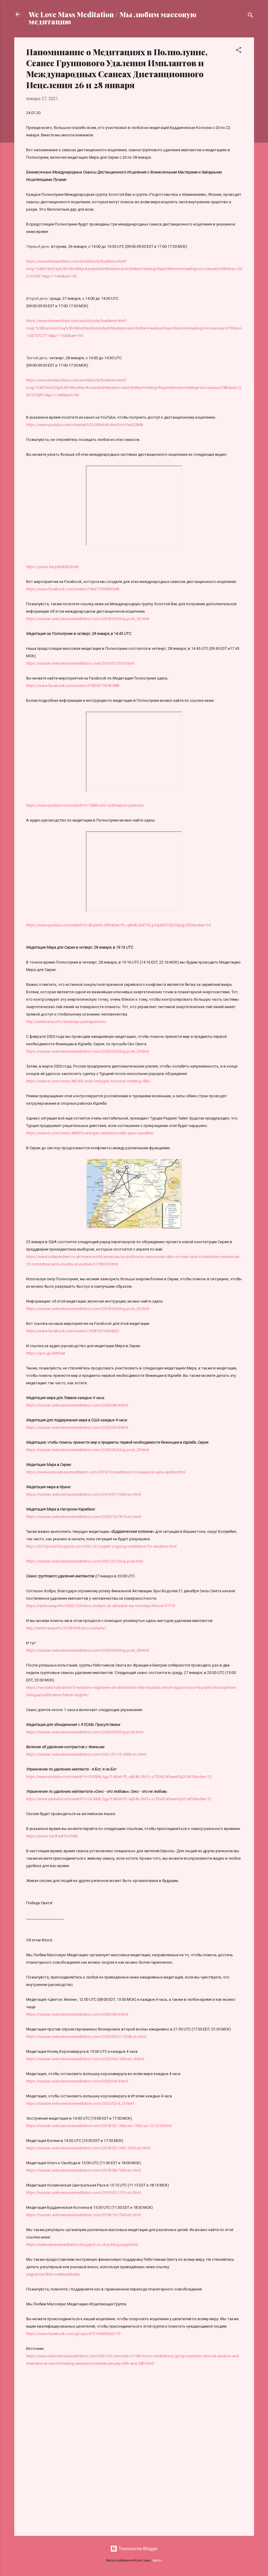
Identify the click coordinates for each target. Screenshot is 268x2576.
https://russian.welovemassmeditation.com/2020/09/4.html (77, 2014)
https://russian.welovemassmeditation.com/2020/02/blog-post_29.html (87, 1051)
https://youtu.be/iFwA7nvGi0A (52, 1836)
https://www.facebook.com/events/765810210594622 (72, 1331)
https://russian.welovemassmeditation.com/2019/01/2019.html (80, 663)
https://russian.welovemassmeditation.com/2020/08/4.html (77, 1405)
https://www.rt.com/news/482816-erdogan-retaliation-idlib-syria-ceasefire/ (90, 1133)
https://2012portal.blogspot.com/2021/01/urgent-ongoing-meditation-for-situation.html (101, 1546)
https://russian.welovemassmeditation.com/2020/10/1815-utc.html (83, 1516)
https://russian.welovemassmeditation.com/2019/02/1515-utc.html (83, 2192)
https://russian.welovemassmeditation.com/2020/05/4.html (77, 1427)
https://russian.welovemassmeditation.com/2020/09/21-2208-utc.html (86, 2036)
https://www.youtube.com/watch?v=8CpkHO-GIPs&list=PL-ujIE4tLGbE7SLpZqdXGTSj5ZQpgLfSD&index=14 (118, 925)
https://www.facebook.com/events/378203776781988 (72, 685)
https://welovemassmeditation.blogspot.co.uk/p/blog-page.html (82, 2244)
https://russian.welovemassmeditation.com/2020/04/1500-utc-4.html (85, 2059)
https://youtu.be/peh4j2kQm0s (52, 567)
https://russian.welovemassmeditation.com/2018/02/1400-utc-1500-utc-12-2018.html (99, 2125)
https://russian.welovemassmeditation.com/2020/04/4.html (77, 2081)
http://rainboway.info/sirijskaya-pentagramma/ (66, 1021)
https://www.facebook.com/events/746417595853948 (72, 589)
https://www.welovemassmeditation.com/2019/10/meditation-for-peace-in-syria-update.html (105, 1472)
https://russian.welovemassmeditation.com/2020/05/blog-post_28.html (87, 1650)
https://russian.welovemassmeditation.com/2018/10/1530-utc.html (83, 2215)
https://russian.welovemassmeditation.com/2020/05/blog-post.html (84, 1732)
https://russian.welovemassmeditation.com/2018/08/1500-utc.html (83, 2170)
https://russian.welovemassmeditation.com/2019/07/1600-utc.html (83, 1494)
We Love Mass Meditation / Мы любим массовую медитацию (112, 18)
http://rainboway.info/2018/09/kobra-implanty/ (66, 1628)
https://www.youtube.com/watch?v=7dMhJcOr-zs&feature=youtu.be (85, 805)
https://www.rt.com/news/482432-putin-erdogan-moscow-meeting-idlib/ (88, 1081)
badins (157, 2560)
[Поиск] (250, 16)
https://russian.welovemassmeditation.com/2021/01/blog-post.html (84, 1561)
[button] (238, 51)
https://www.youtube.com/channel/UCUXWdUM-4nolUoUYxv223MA (84, 424)
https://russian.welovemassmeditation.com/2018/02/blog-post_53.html (87, 619)
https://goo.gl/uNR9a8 (45, 1353)
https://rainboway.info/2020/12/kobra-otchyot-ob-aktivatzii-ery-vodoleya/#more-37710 (100, 1606)
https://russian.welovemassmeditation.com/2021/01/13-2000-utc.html (86, 1754)
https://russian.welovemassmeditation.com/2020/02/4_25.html (80, 2103)
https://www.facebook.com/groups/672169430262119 (73, 2333)
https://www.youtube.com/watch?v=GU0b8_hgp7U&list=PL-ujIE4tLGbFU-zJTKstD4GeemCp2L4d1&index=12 (119, 1776)
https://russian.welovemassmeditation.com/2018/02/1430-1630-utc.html (88, 2148)
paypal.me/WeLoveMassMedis (53, 2274)
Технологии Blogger (134, 2548)
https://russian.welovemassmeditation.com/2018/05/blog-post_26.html (87, 1308)
